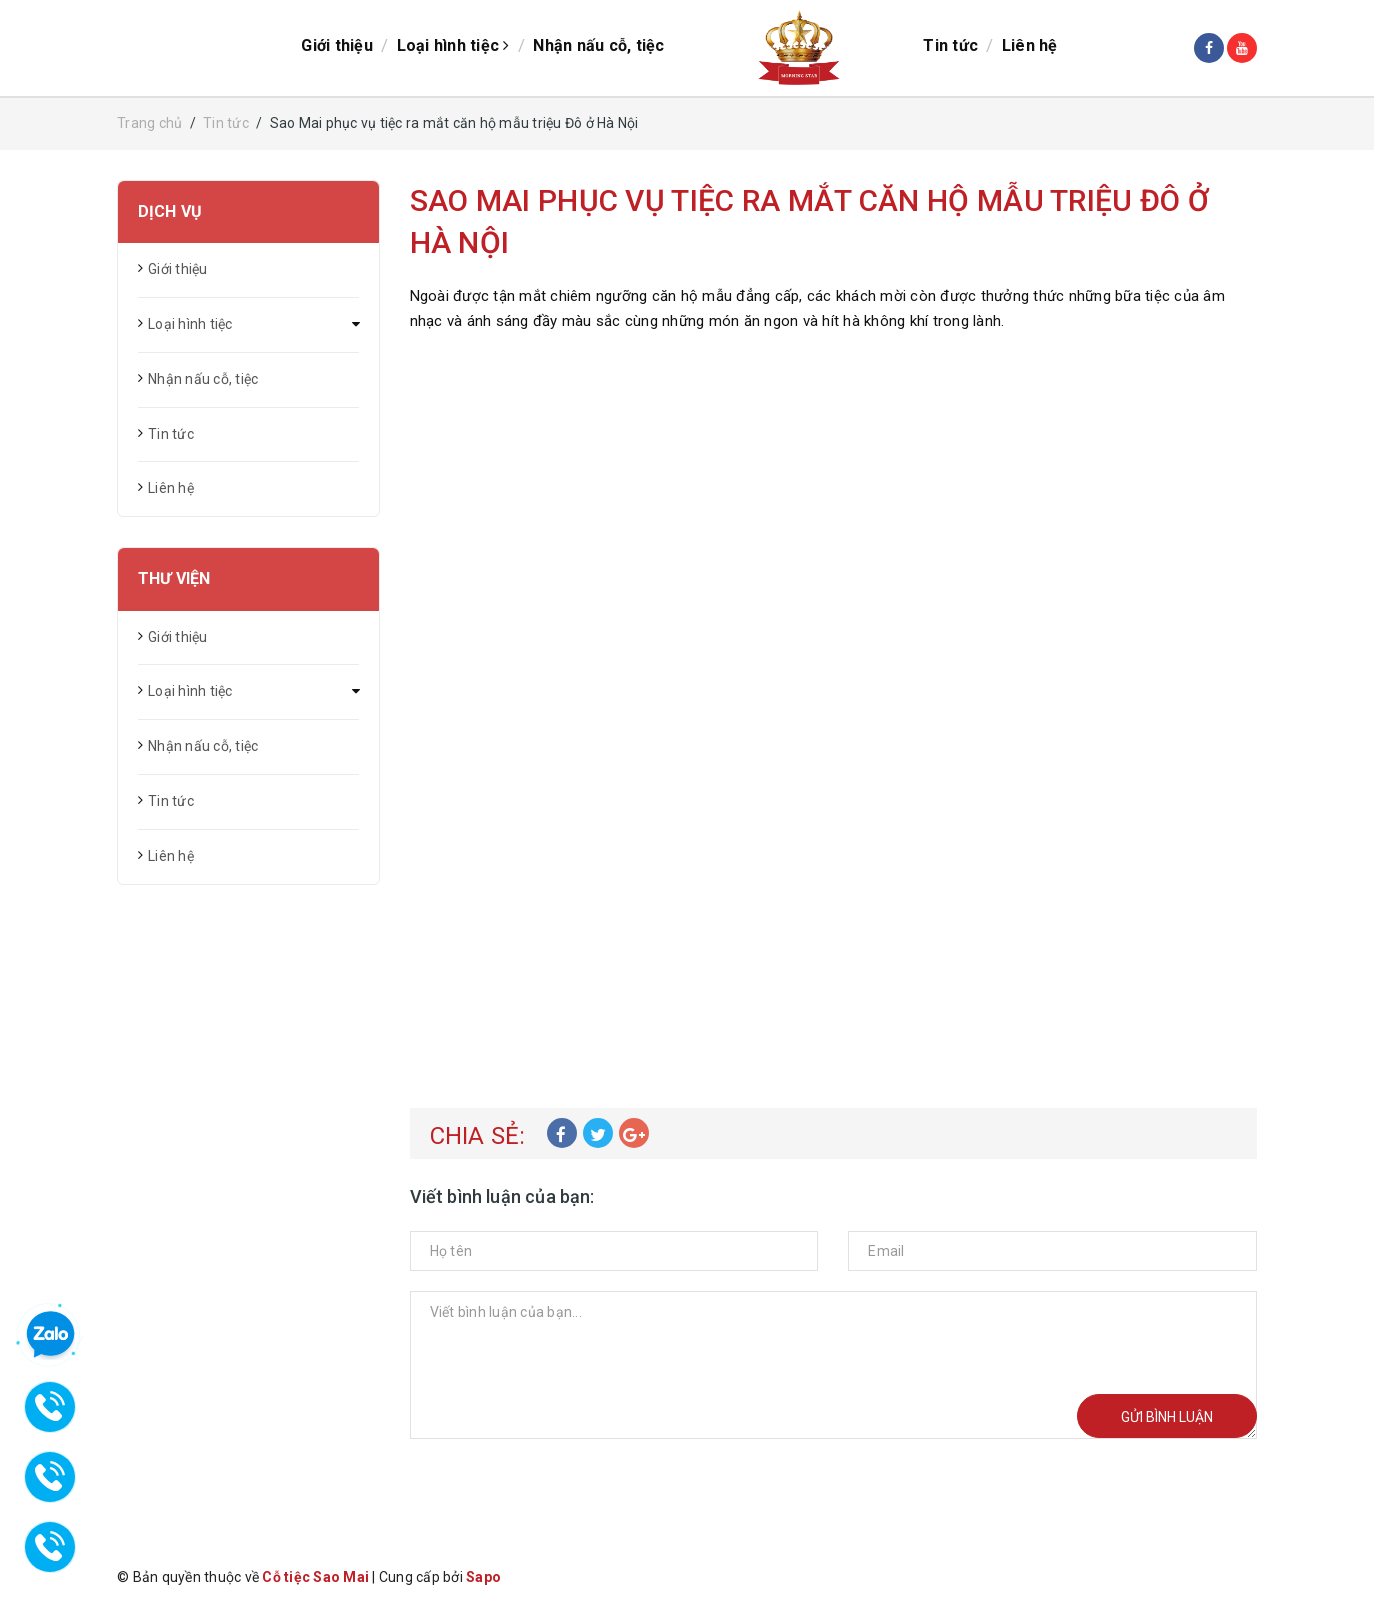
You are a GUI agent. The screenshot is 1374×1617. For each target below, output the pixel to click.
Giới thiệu (337, 45)
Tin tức (950, 45)
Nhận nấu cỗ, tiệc (598, 45)
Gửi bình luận (1167, 1417)
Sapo (483, 1577)
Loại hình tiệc (453, 45)
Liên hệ (1030, 45)
